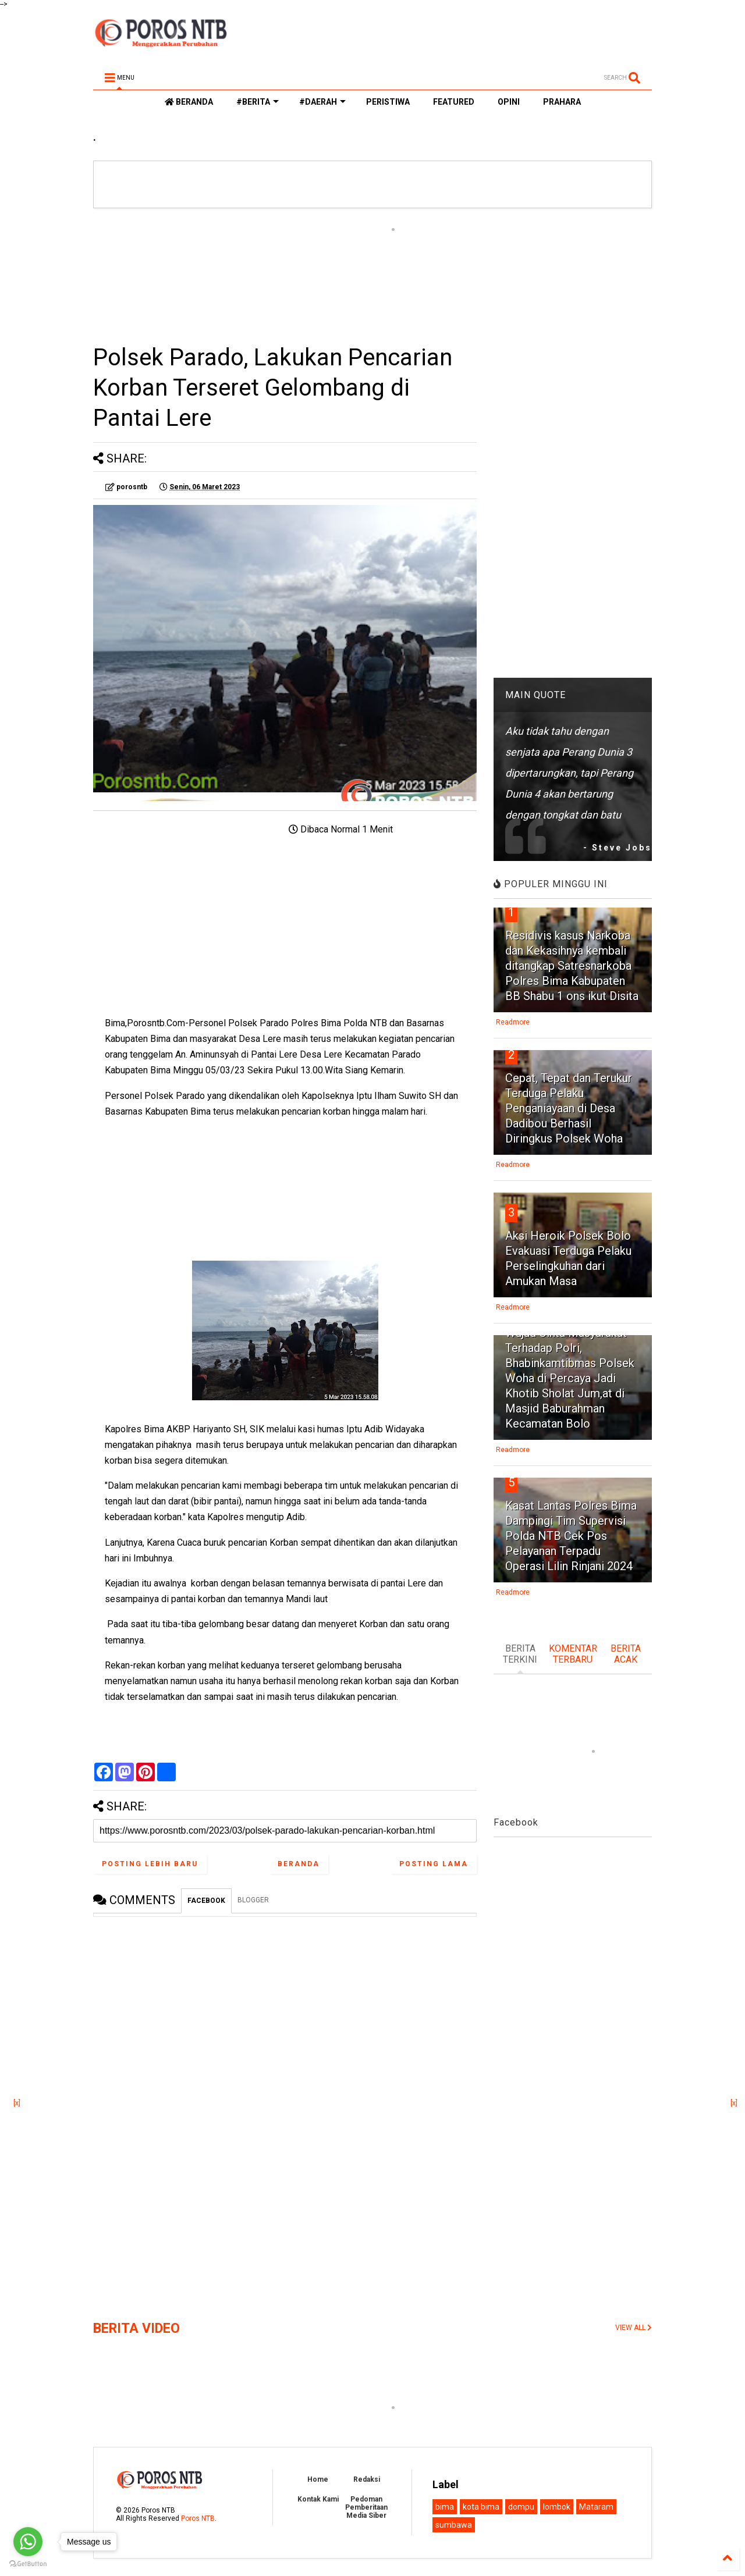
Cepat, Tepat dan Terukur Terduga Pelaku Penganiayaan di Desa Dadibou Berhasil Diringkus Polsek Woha (568, 1108)
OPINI (509, 101)
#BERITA (257, 101)
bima (444, 2506)
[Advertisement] (285, 275)
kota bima (481, 2506)
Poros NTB (198, 2518)
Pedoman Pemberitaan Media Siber (366, 2507)
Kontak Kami (318, 2499)
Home (317, 2479)
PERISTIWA (388, 101)
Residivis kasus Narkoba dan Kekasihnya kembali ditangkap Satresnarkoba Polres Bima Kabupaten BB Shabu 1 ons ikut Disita (571, 965)
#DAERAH (322, 101)
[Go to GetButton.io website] (28, 2564)
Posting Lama (433, 1864)
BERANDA (189, 101)
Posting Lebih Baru (150, 1864)
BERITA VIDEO (136, 2328)
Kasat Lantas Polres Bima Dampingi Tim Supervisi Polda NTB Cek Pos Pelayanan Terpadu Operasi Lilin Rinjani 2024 (571, 1536)
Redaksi (366, 2479)
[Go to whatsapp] (27, 2541)
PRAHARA (562, 101)
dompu (521, 2506)
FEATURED (453, 101)
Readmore (513, 1022)
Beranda (299, 1864)
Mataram (596, 2506)
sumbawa (453, 2524)
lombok (556, 2506)
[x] (16, 2103)
